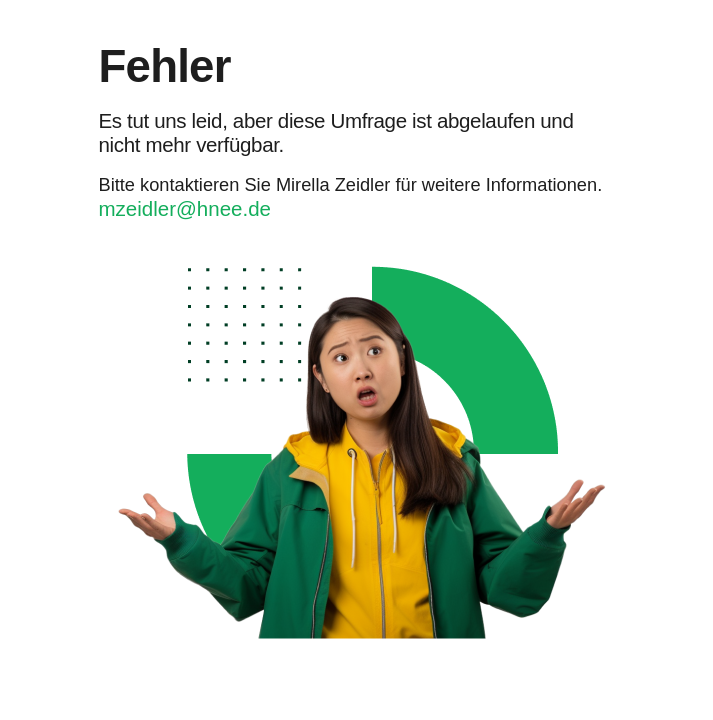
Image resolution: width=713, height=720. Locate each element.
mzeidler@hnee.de (185, 208)
